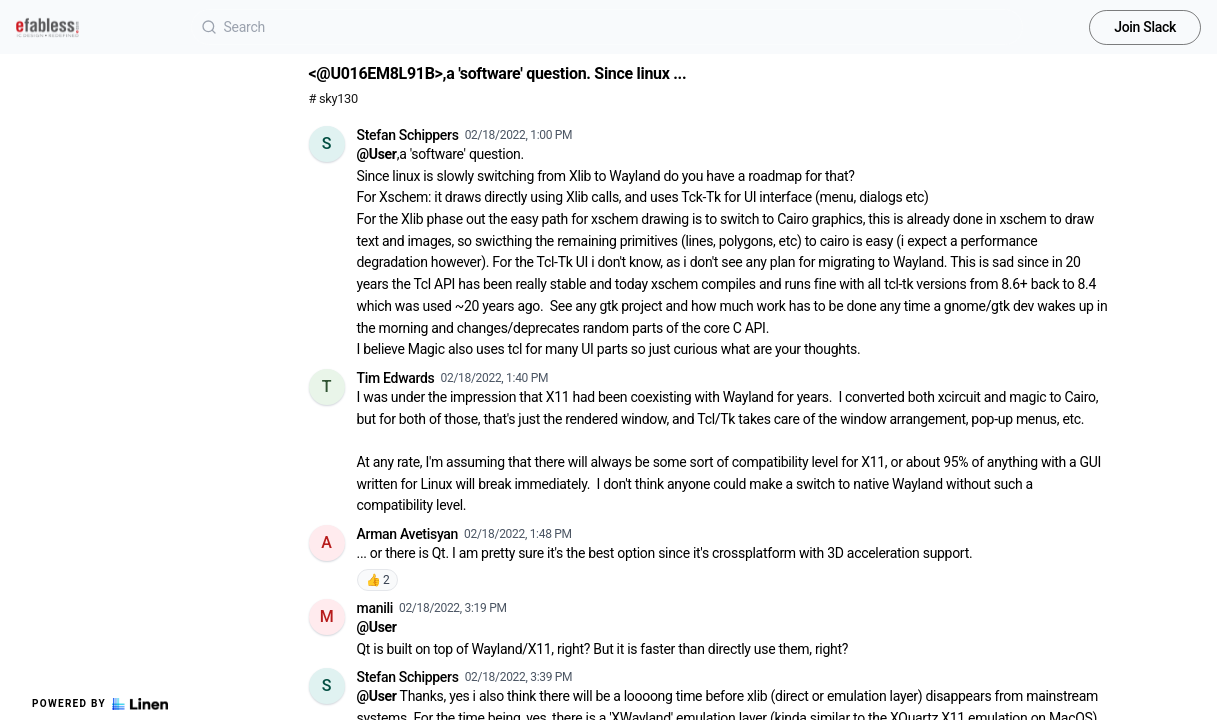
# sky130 (333, 98)
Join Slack (1145, 27)
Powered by (100, 704)
